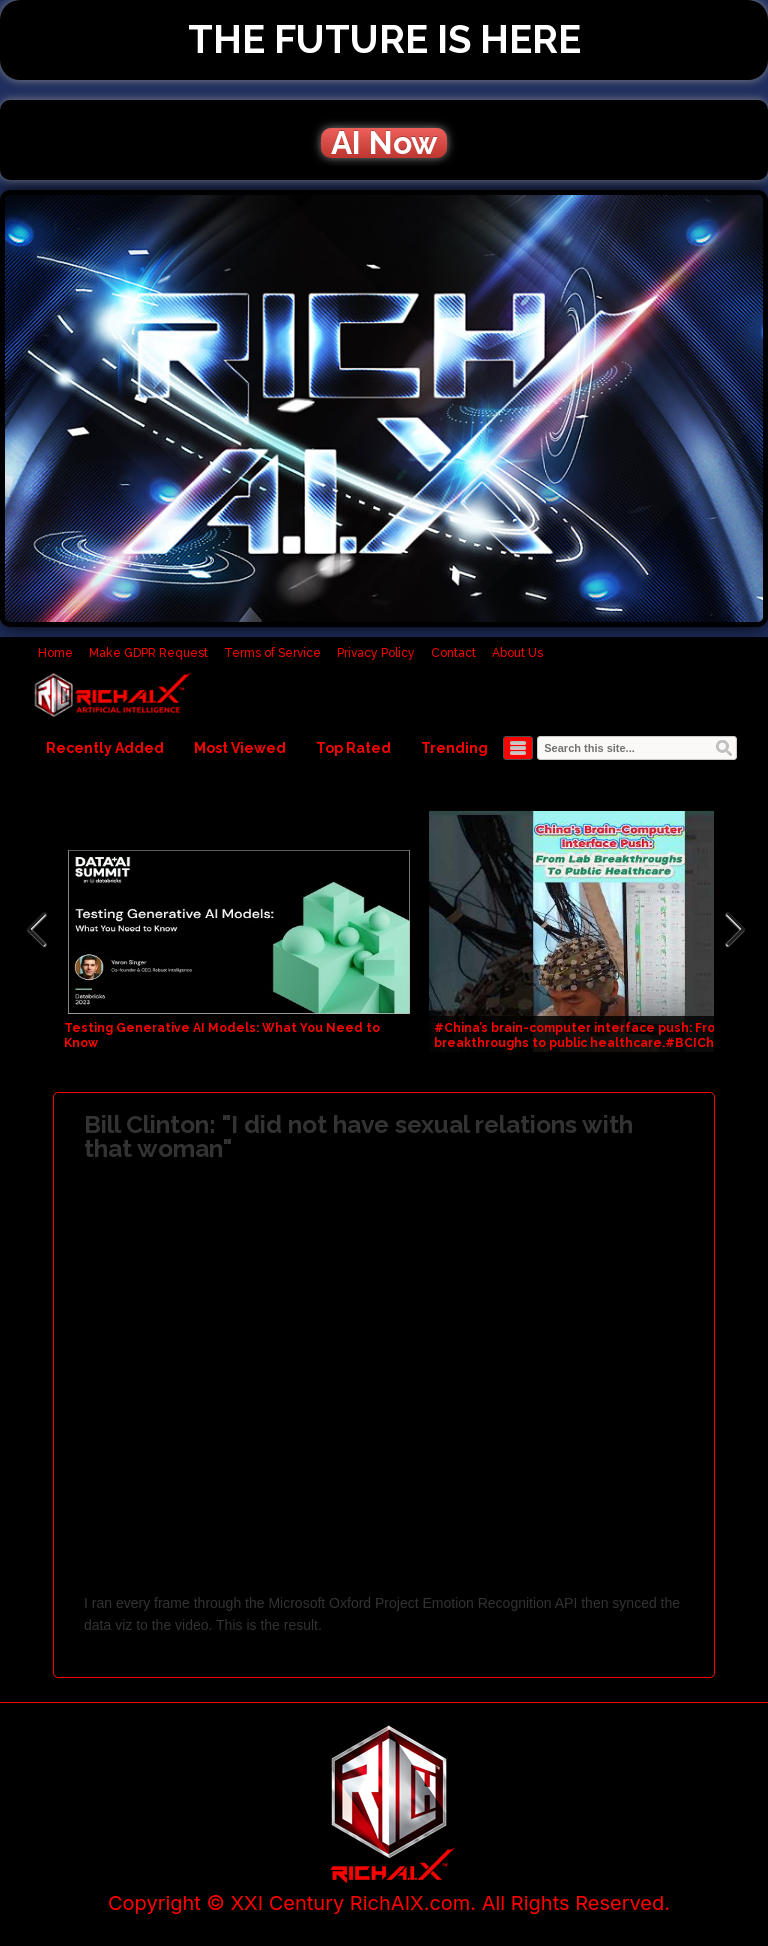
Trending (454, 748)
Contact (453, 653)
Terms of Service (272, 653)
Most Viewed (240, 748)
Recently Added (105, 748)
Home (55, 653)
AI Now (384, 143)
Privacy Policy (376, 653)
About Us (517, 653)
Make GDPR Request (148, 653)
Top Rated (353, 748)
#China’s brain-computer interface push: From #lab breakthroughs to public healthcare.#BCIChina (596, 1035)
